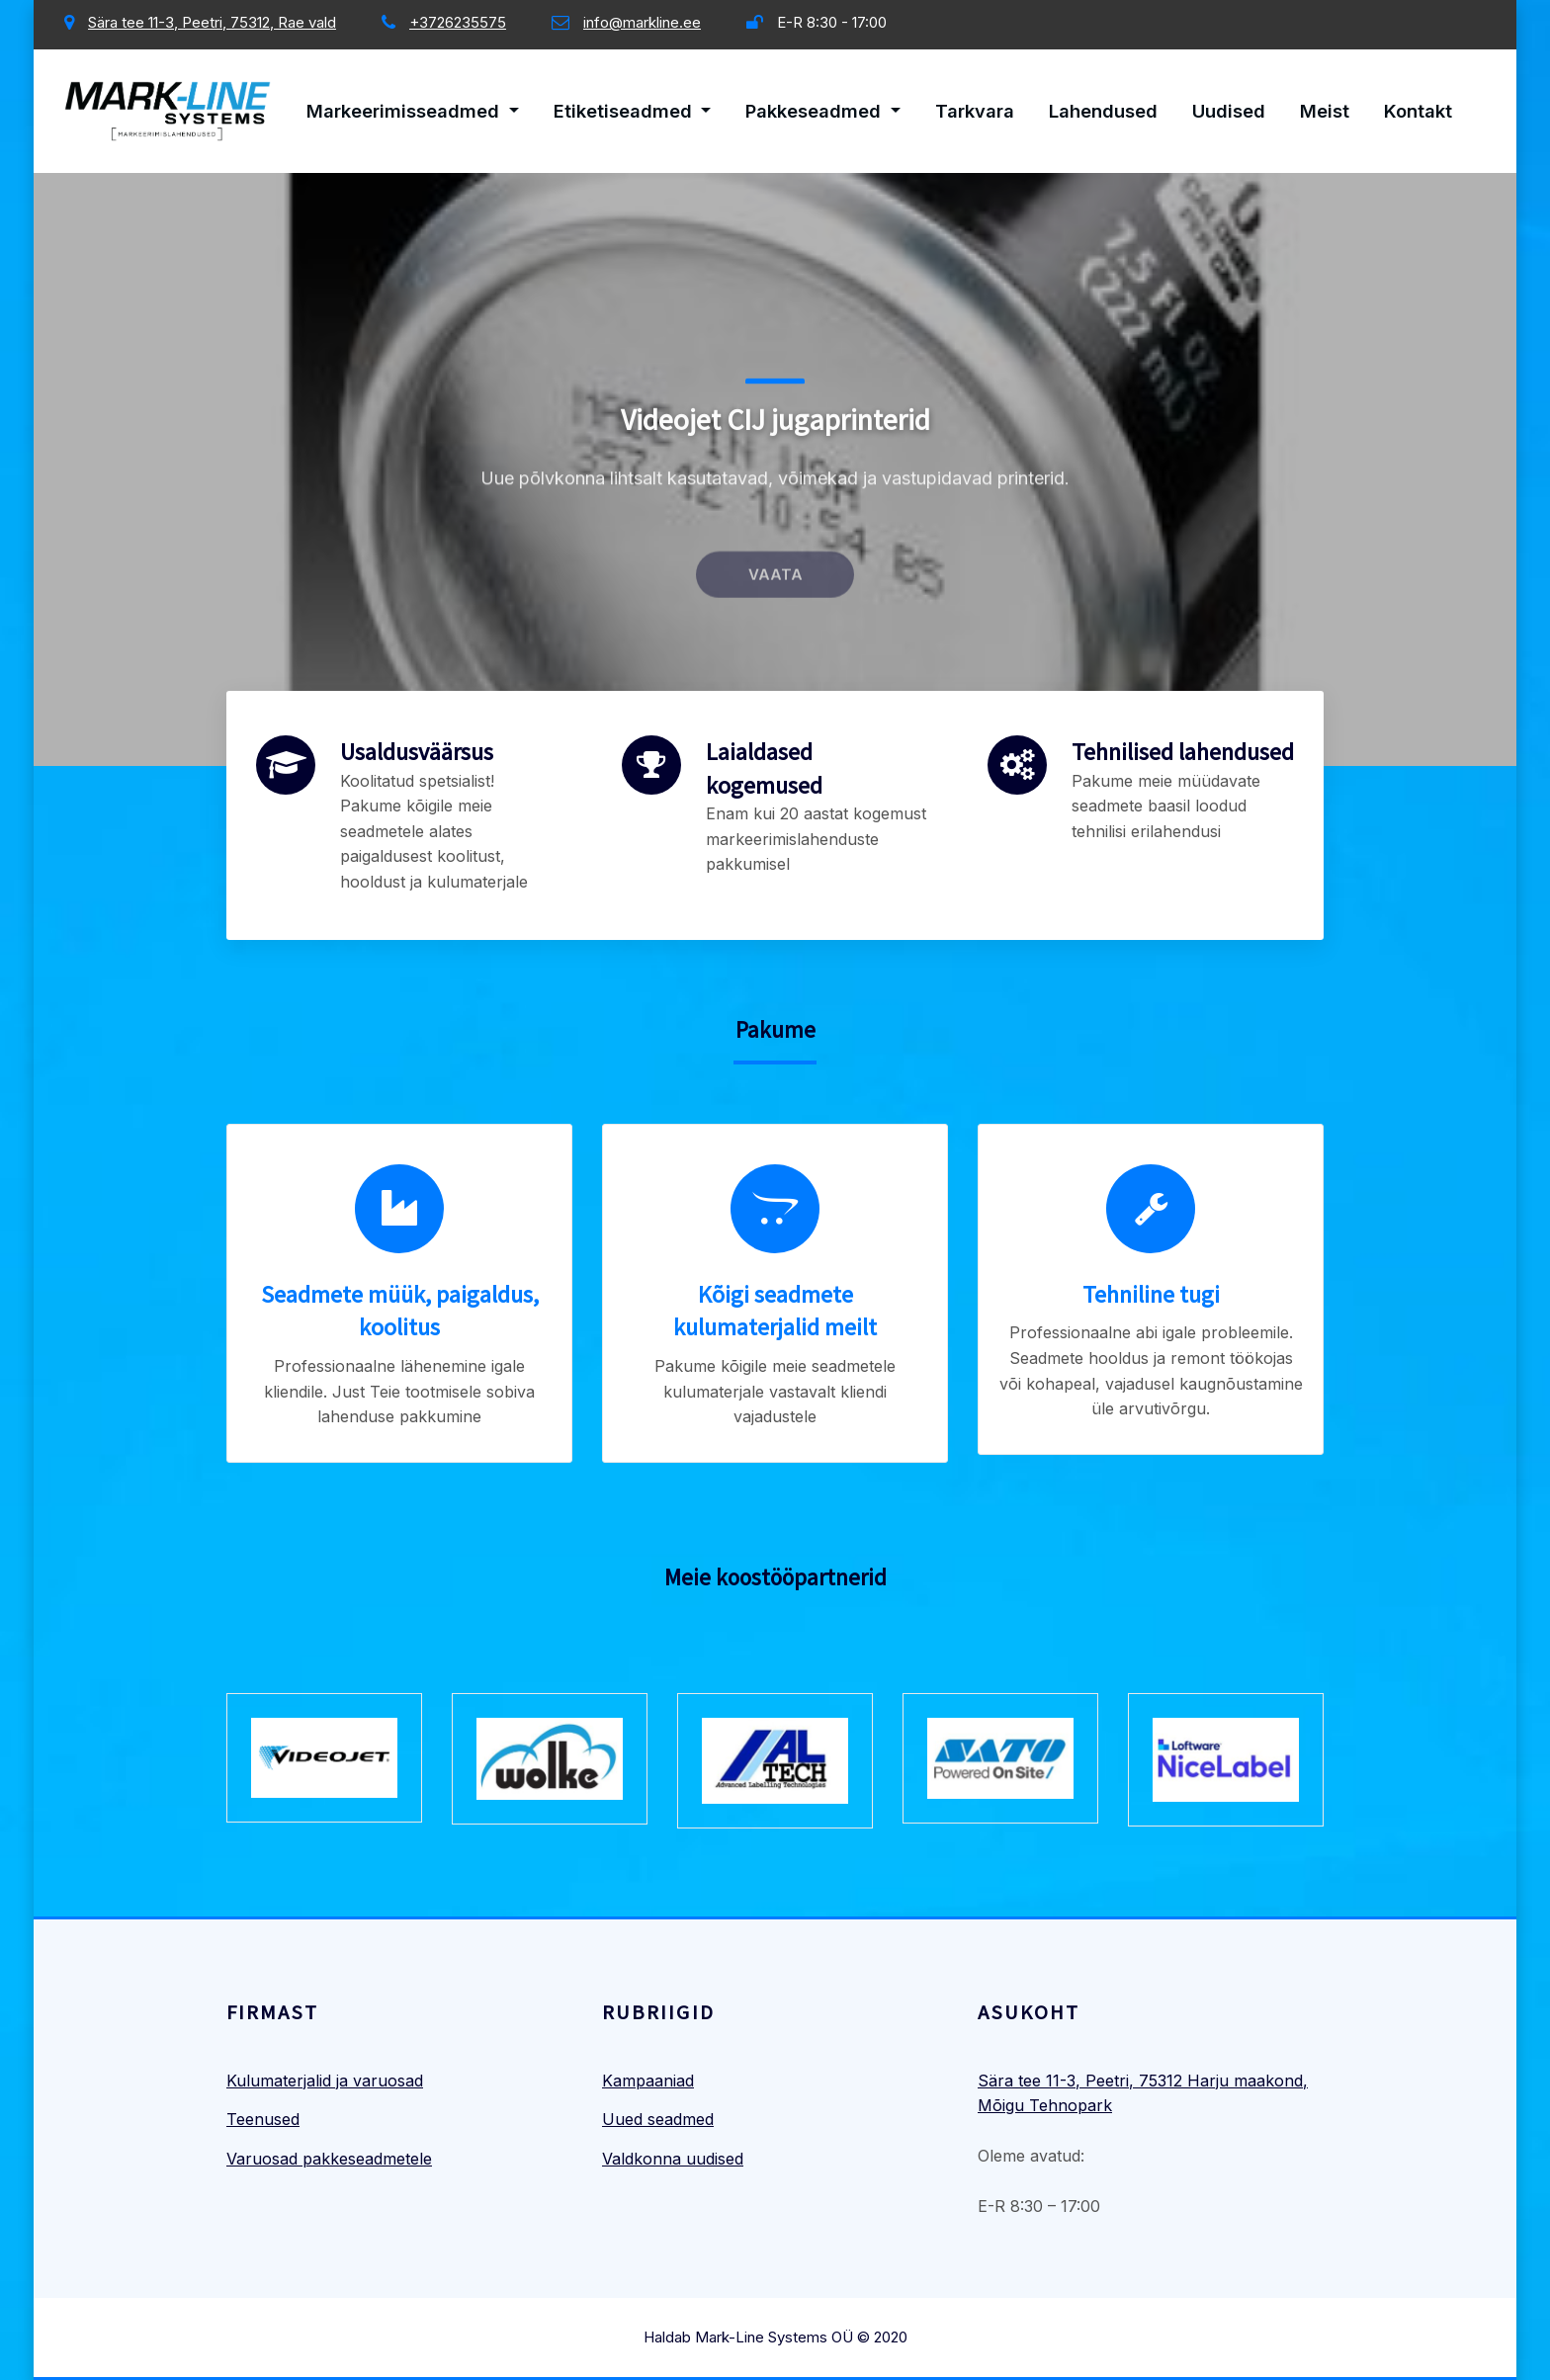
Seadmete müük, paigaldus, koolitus (400, 1311)
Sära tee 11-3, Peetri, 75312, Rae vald (212, 22)
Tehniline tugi (1151, 1294)
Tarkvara (974, 111)
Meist (1324, 111)
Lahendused (1103, 111)
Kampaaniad (648, 2080)
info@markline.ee (642, 22)
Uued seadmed (658, 2119)
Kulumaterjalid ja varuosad (324, 2080)
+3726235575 (457, 22)
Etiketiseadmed (633, 111)
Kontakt (1418, 111)
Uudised (1228, 111)
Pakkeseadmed (823, 111)
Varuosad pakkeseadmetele (329, 2158)
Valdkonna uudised (672, 2158)
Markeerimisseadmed (412, 111)
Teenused (263, 2119)
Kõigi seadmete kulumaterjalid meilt (775, 1311)
